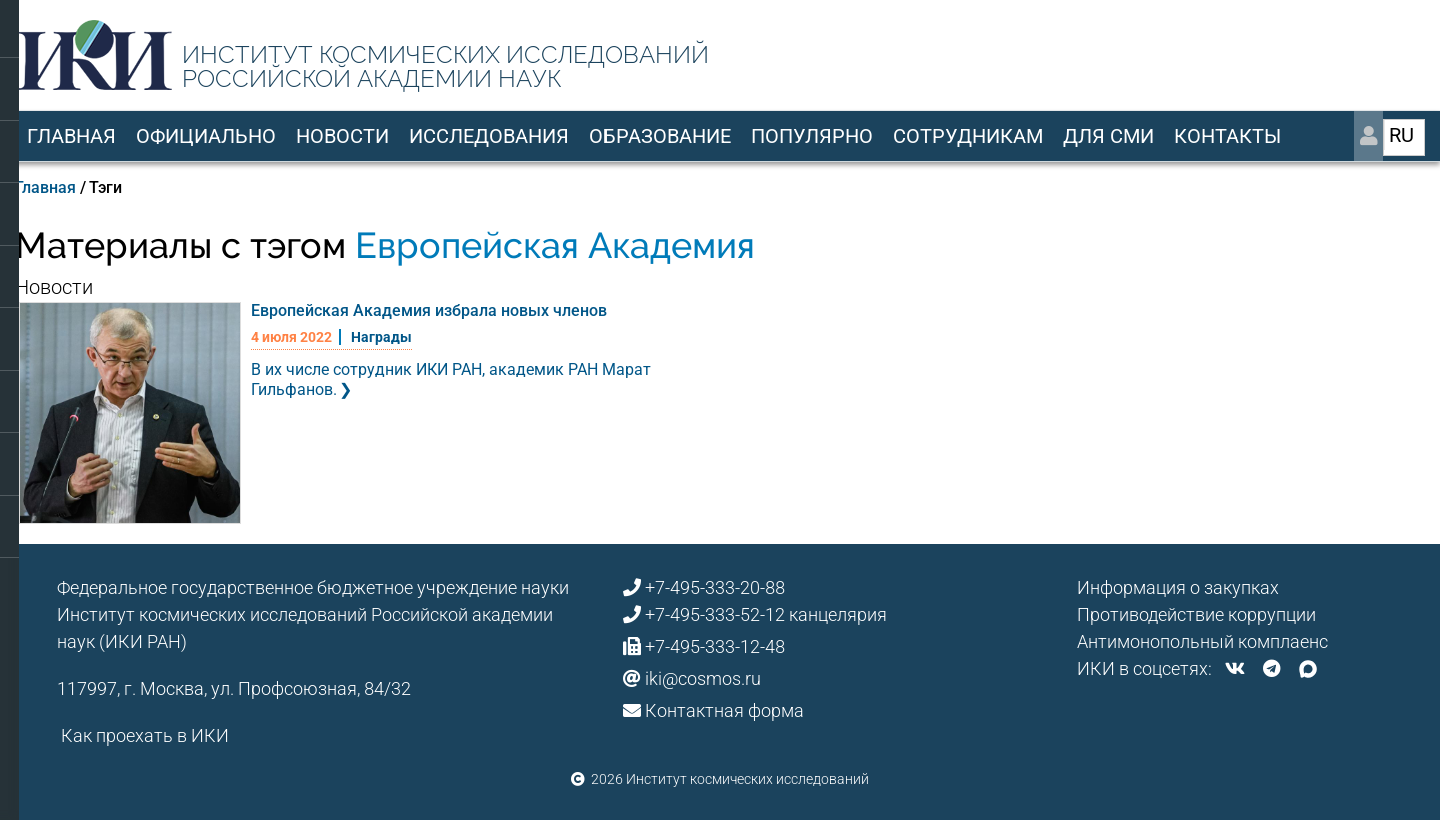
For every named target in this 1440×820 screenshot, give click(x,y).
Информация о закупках (1178, 587)
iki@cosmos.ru (703, 678)
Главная (71, 136)
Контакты (1227, 136)
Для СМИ (1108, 136)
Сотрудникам (968, 136)
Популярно (812, 136)
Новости (342, 136)
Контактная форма (724, 710)
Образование (660, 136)
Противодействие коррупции (1196, 614)
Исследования (489, 136)
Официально (206, 136)
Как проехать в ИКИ (145, 735)
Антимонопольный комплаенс (1202, 641)
